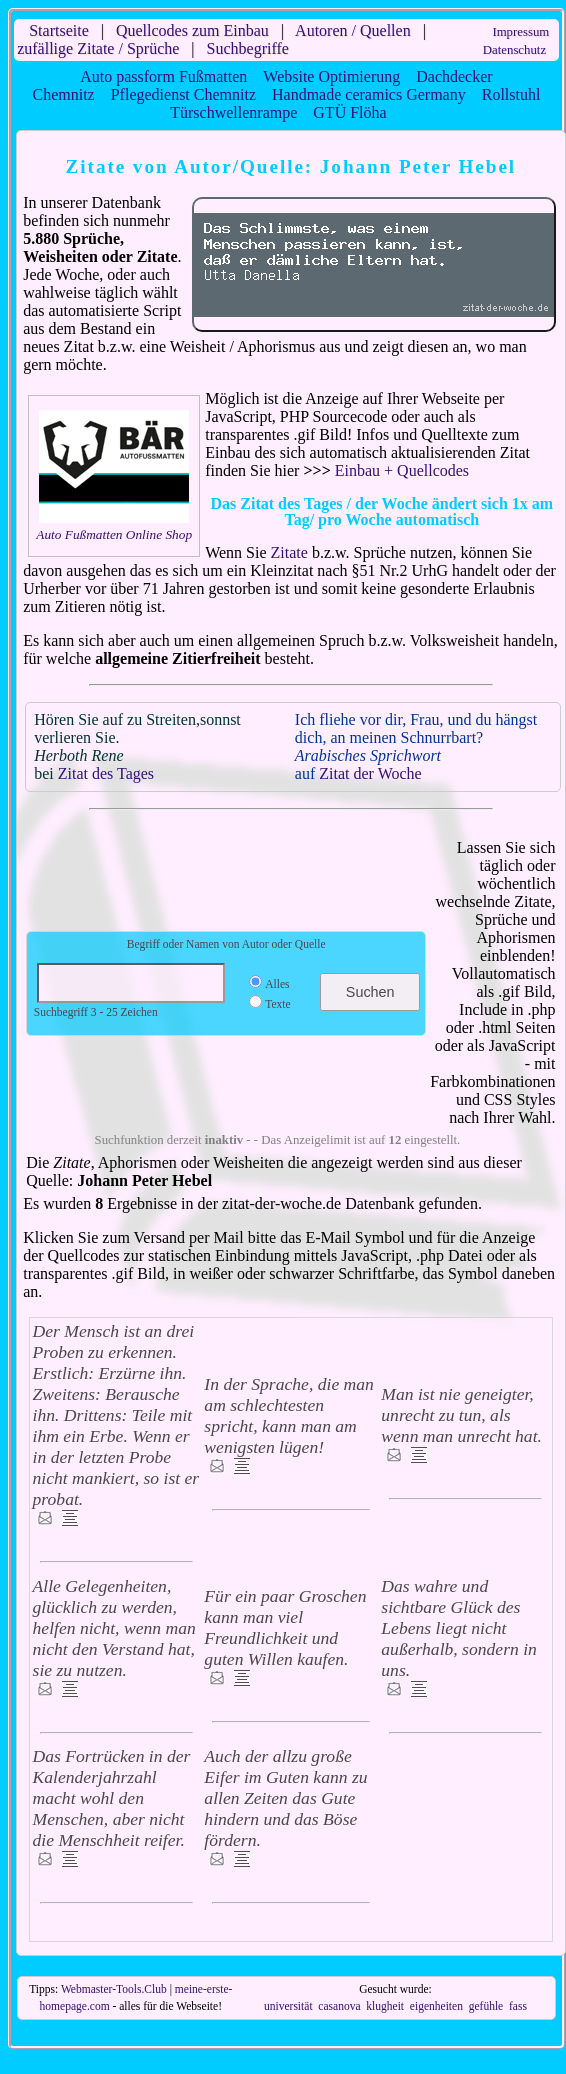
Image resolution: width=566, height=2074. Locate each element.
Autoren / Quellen (353, 30)
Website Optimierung (331, 76)
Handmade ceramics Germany (369, 94)
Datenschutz (514, 50)
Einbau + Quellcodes (402, 470)
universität (288, 2006)
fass (518, 2006)
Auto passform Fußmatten (163, 76)
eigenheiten (436, 2006)
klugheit (385, 2006)
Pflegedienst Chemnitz (183, 94)
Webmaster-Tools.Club (114, 1989)
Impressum (520, 32)
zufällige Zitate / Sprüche (98, 48)
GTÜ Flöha (349, 112)
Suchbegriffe (248, 48)
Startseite (59, 30)
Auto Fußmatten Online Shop (114, 534)
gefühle (486, 2006)
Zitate (289, 552)
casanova (339, 2006)
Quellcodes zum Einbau (192, 30)
